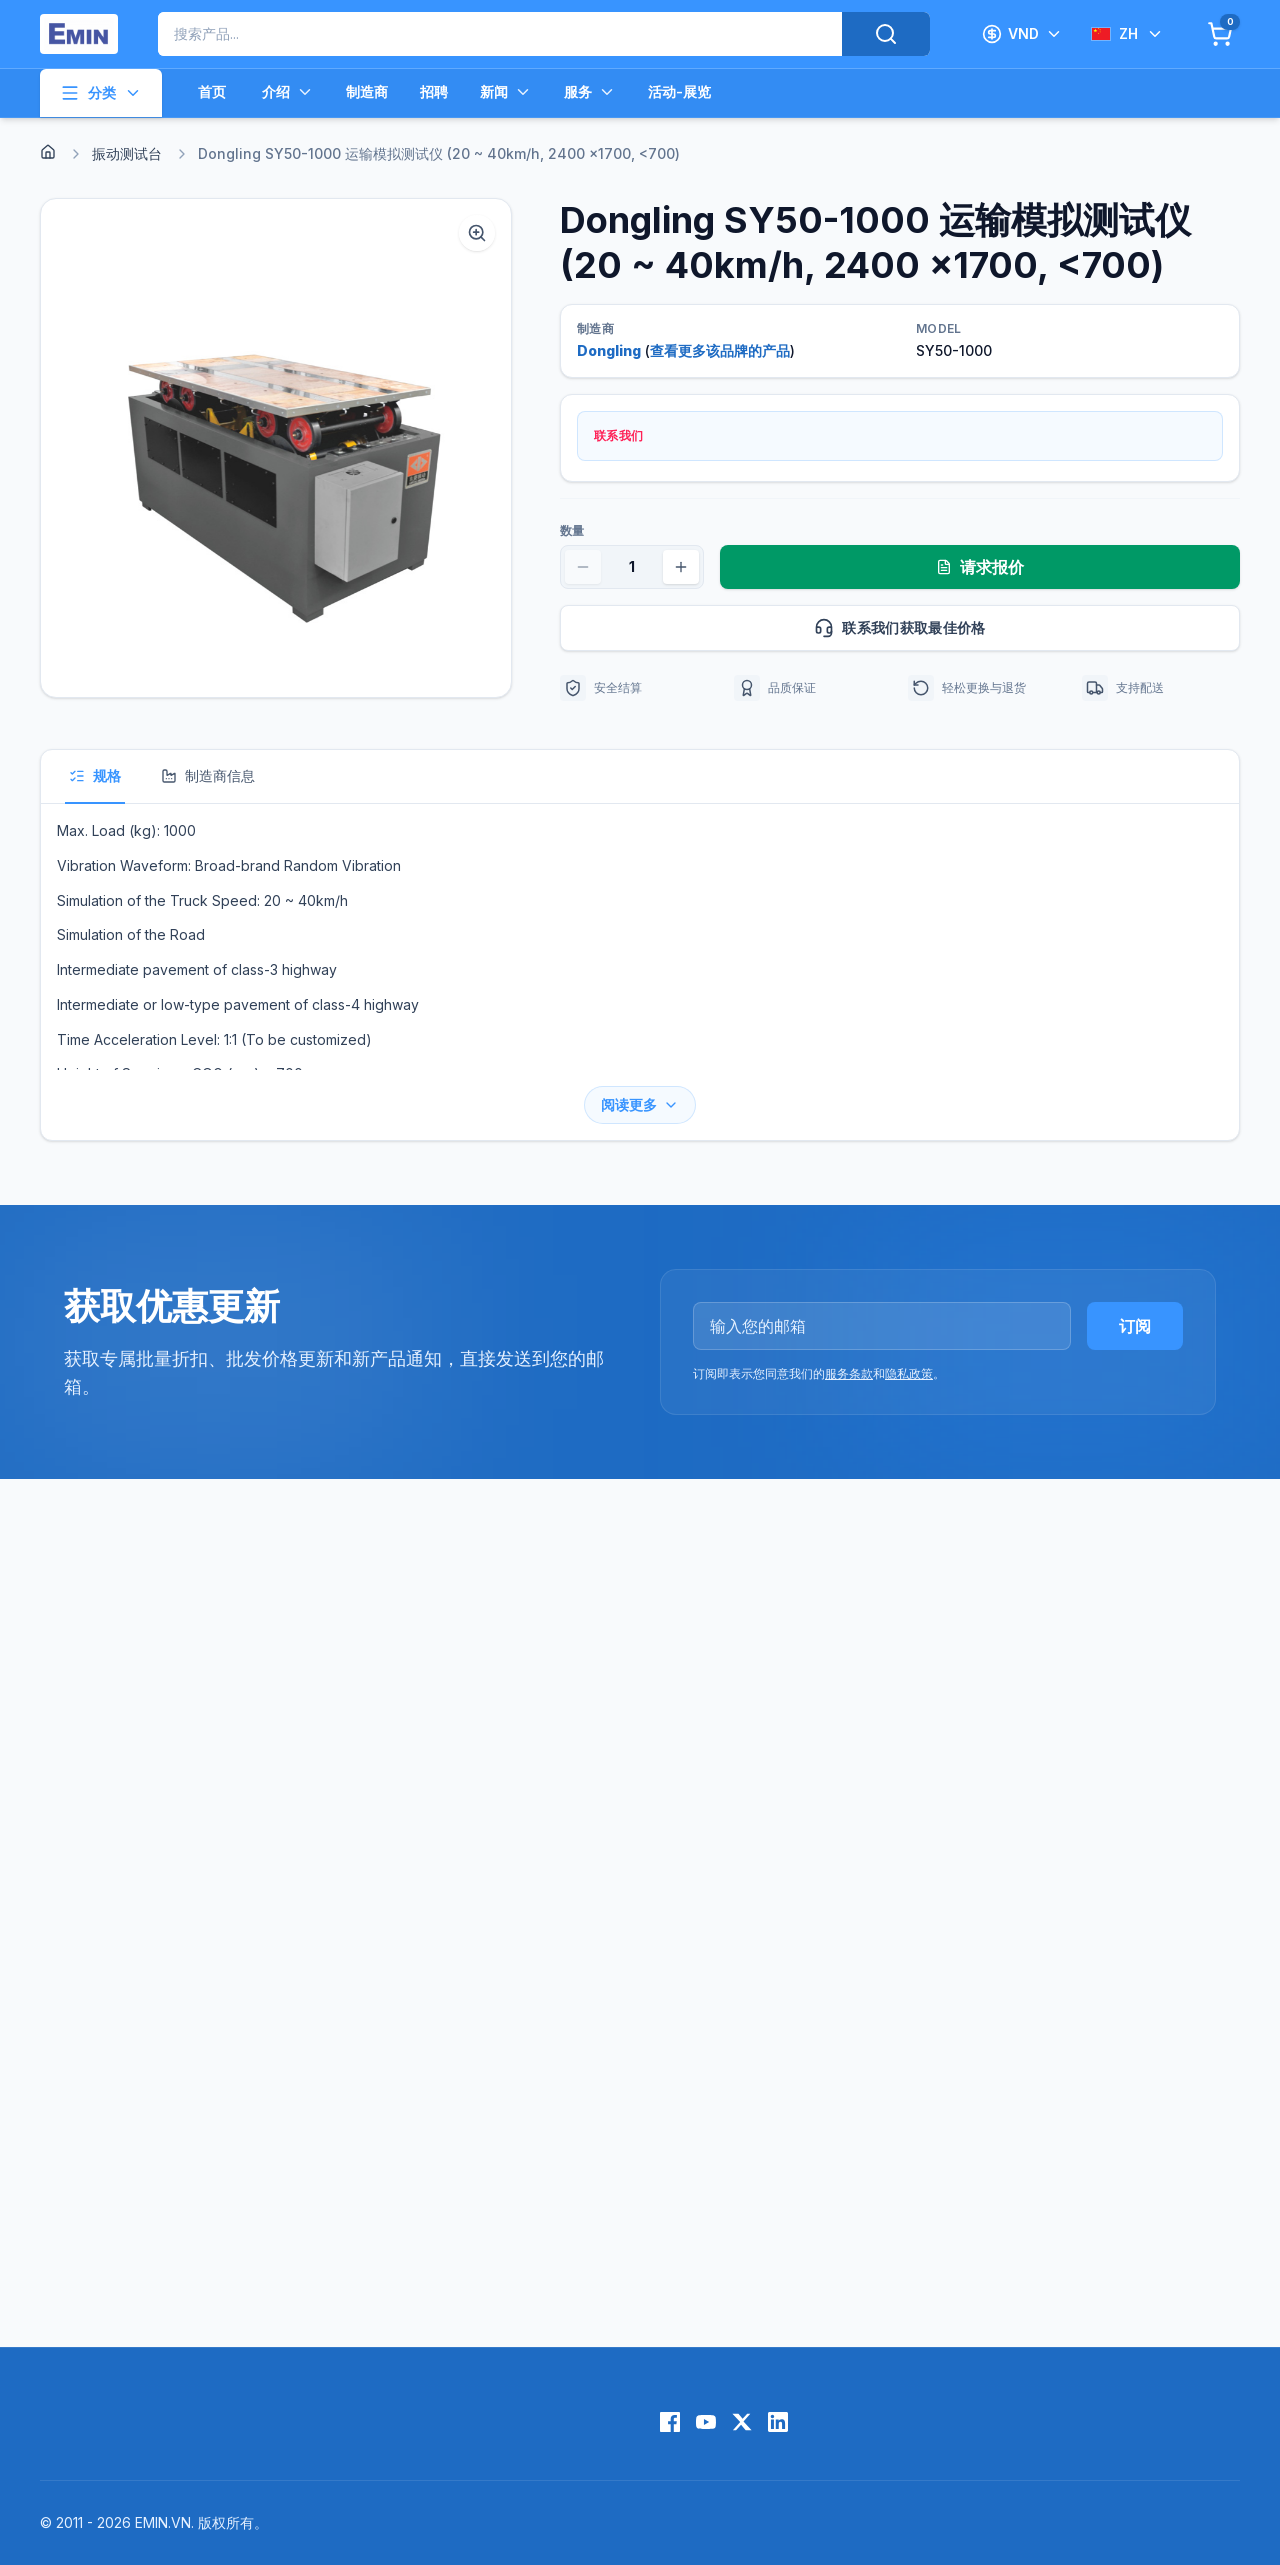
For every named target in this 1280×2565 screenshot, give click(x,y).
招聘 (434, 91)
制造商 (367, 91)
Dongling (609, 350)
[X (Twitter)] (742, 2422)
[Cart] (1220, 34)
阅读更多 (640, 1104)
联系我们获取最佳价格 (1018, 628)
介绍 (288, 92)
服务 (590, 92)
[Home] (48, 152)
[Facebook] (670, 2422)
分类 (101, 93)
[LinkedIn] (778, 2422)
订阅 (1135, 1326)
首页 (212, 91)
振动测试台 (127, 153)
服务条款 (849, 1373)
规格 (95, 775)
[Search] (886, 34)
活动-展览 (679, 91)
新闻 (506, 92)
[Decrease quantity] (583, 567)
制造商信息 (208, 775)
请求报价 (980, 567)
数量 (572, 530)
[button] (276, 448)
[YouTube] (706, 2422)
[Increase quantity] (681, 567)
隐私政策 (909, 1373)
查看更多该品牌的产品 (720, 350)
